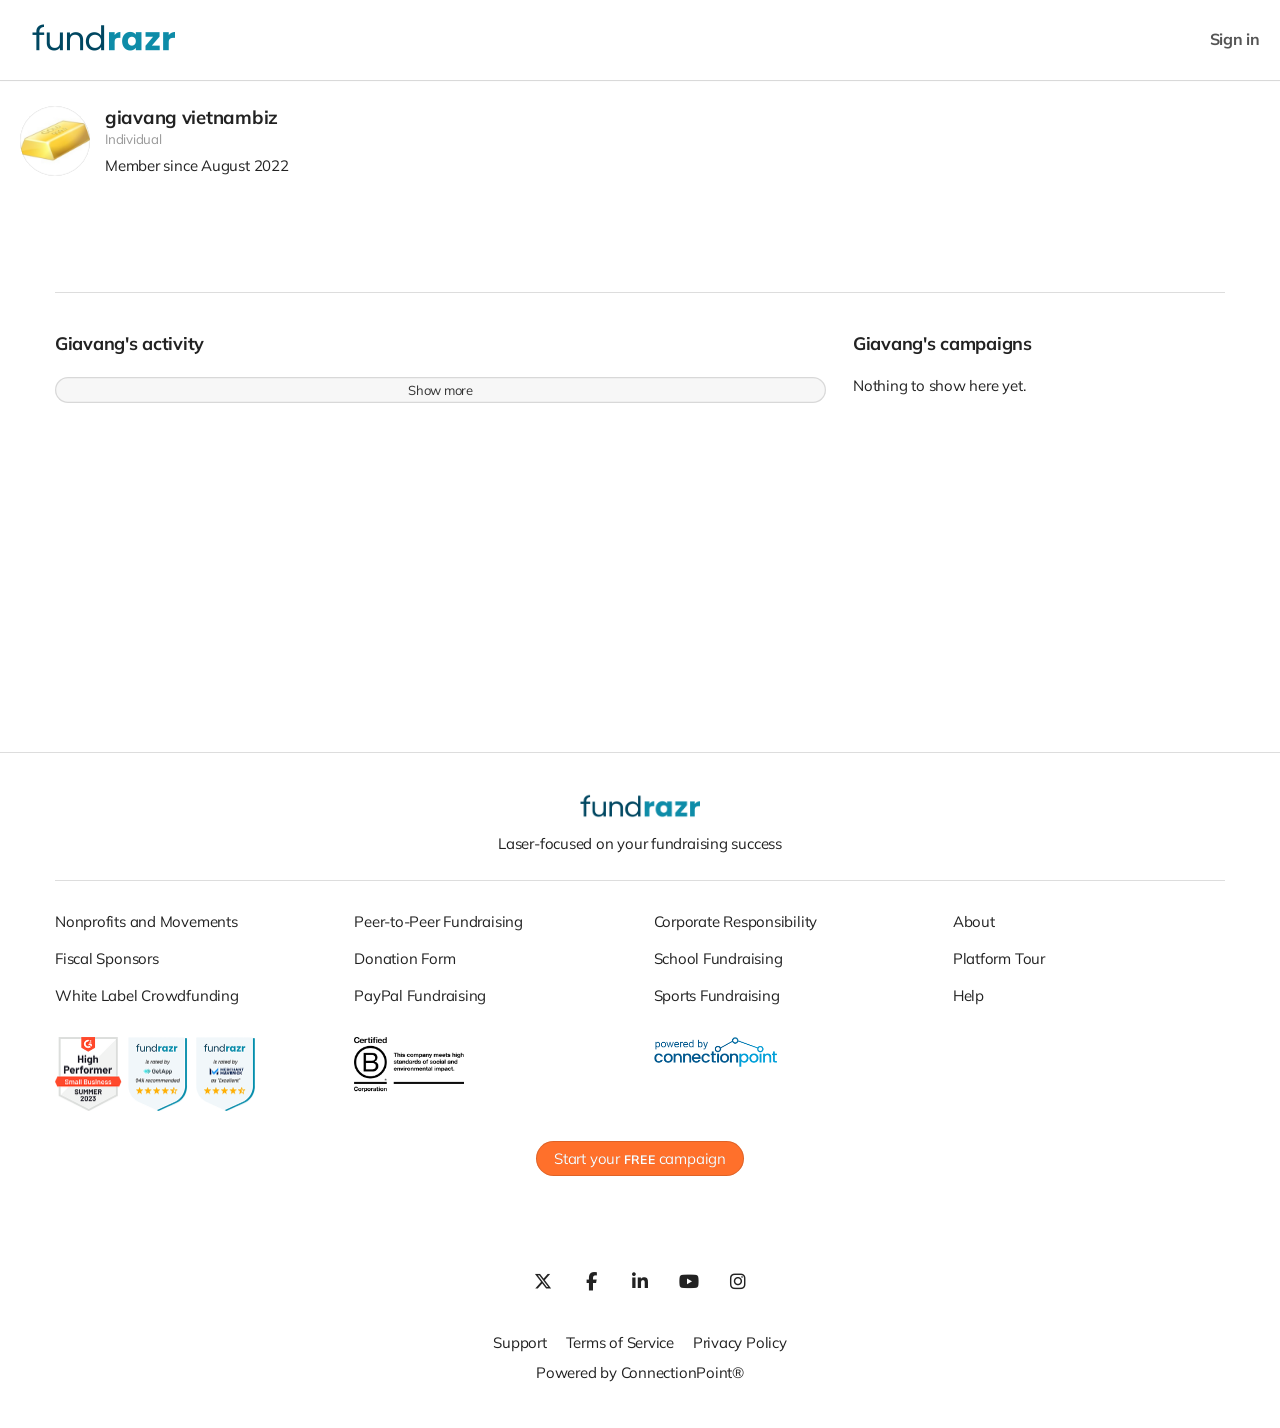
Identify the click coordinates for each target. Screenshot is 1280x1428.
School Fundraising (718, 967)
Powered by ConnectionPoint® (640, 1382)
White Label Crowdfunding (147, 1004)
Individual (133, 149)
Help (968, 1004)
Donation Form (404, 967)
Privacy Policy (740, 1352)
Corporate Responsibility (736, 930)
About (974, 930)
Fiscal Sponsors (107, 967)
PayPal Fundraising (420, 1004)
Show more (440, 400)
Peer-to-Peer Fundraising (438, 930)
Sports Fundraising (717, 1004)
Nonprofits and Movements (146, 930)
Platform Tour (999, 967)
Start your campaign (640, 1168)
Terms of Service (620, 1352)
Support (519, 1352)
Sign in (1235, 39)
